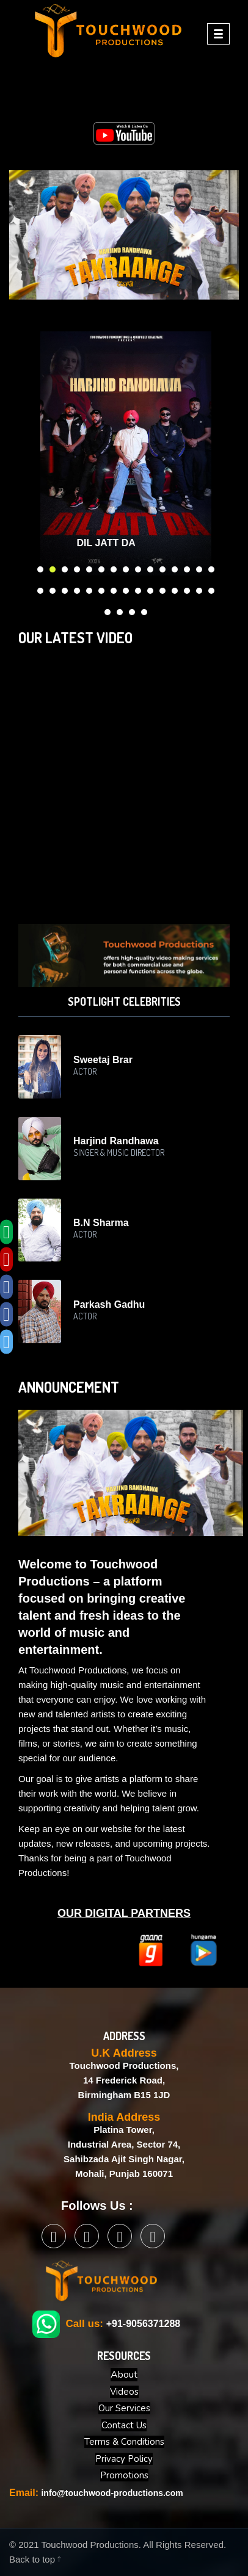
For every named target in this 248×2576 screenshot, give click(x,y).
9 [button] (138, 567)
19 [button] (77, 588)
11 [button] (163, 567)
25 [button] (151, 588)
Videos (124, 2392)
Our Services (124, 2408)
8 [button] (126, 567)
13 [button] (187, 567)
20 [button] (89, 588)
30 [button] (212, 588)
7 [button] (114, 567)
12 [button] (175, 567)
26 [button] (163, 588)
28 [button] (187, 588)
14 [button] (199, 567)
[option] (125, 453)
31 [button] (108, 609)
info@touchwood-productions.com (112, 2493)
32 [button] (120, 609)
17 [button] (53, 588)
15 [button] (212, 567)
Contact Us (124, 2425)
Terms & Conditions (124, 2442)
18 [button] (65, 588)
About (124, 2374)
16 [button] (41, 588)
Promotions (124, 2475)
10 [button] (151, 567)
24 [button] (138, 588)
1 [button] (41, 567)
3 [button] (65, 567)
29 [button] (199, 588)
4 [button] (77, 567)
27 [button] (175, 588)
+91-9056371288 (143, 2323)
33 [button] (132, 609)
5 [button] (89, 567)
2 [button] (53, 567)
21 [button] (102, 588)
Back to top (35, 2559)
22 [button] (114, 588)
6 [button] (102, 567)
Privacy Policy (124, 2459)
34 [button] (144, 609)
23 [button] (126, 588)
